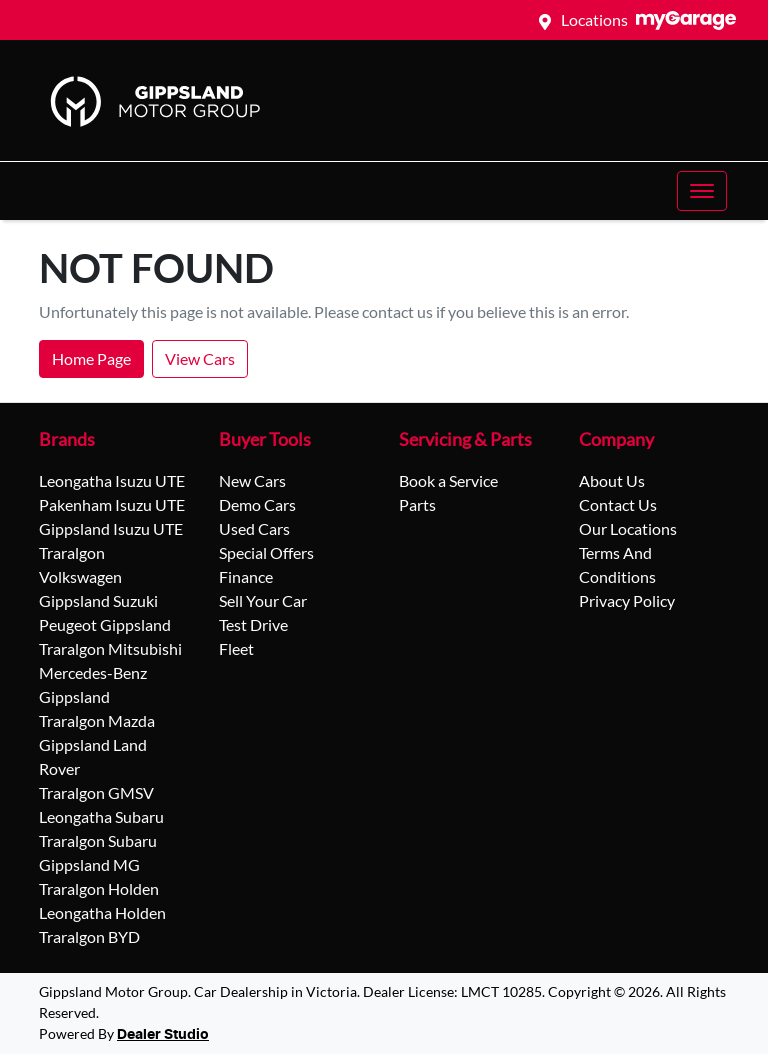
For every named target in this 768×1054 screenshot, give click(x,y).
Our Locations (628, 528)
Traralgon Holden (99, 888)
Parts (417, 504)
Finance (246, 576)
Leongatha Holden (102, 912)
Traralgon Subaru (98, 840)
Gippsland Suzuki (98, 600)
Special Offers (266, 552)
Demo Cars (257, 504)
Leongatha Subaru (101, 816)
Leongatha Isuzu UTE (112, 480)
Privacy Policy (627, 600)
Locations (594, 19)
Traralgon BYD (89, 936)
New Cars (252, 480)
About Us (612, 480)
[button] (702, 191)
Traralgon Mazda (97, 720)
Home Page (91, 358)
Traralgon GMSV (96, 792)
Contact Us (618, 504)
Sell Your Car (263, 600)
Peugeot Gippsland (105, 624)
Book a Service (448, 480)
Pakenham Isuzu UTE (112, 504)
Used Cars (254, 528)
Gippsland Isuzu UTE (111, 528)
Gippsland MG (89, 864)
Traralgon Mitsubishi (110, 648)
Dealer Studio (163, 1035)
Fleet (236, 648)
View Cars (200, 358)
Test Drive (253, 624)
